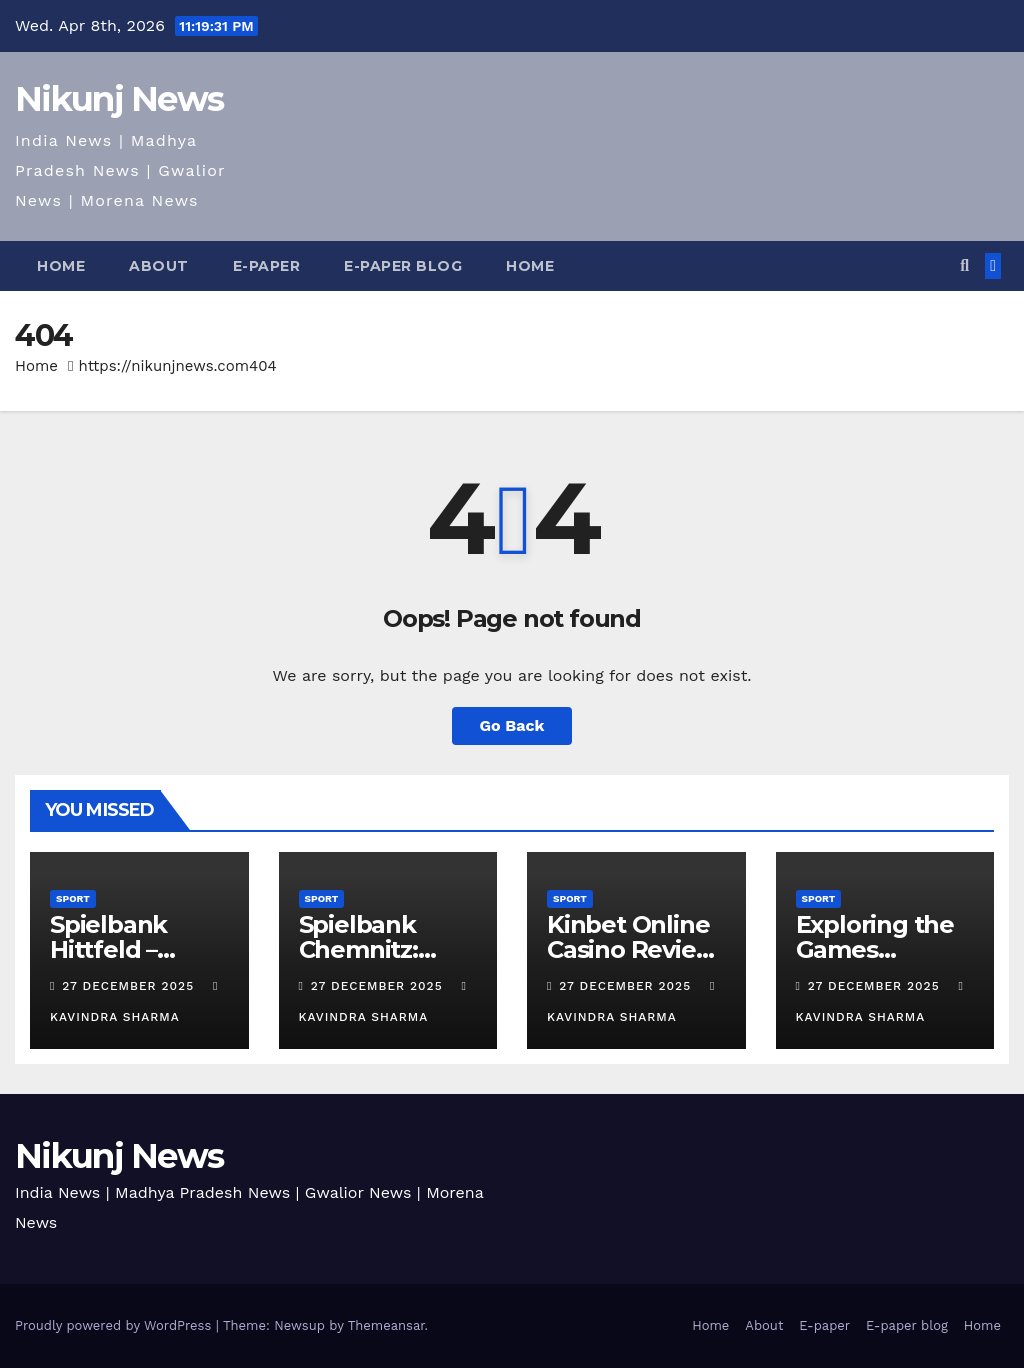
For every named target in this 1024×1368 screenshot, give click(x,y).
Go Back (512, 725)
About (159, 266)
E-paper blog (403, 266)
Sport (73, 898)
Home (61, 266)
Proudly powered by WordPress (115, 1325)
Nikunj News (119, 99)
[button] (964, 265)
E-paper (267, 266)
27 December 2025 (130, 986)
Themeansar (386, 1325)
